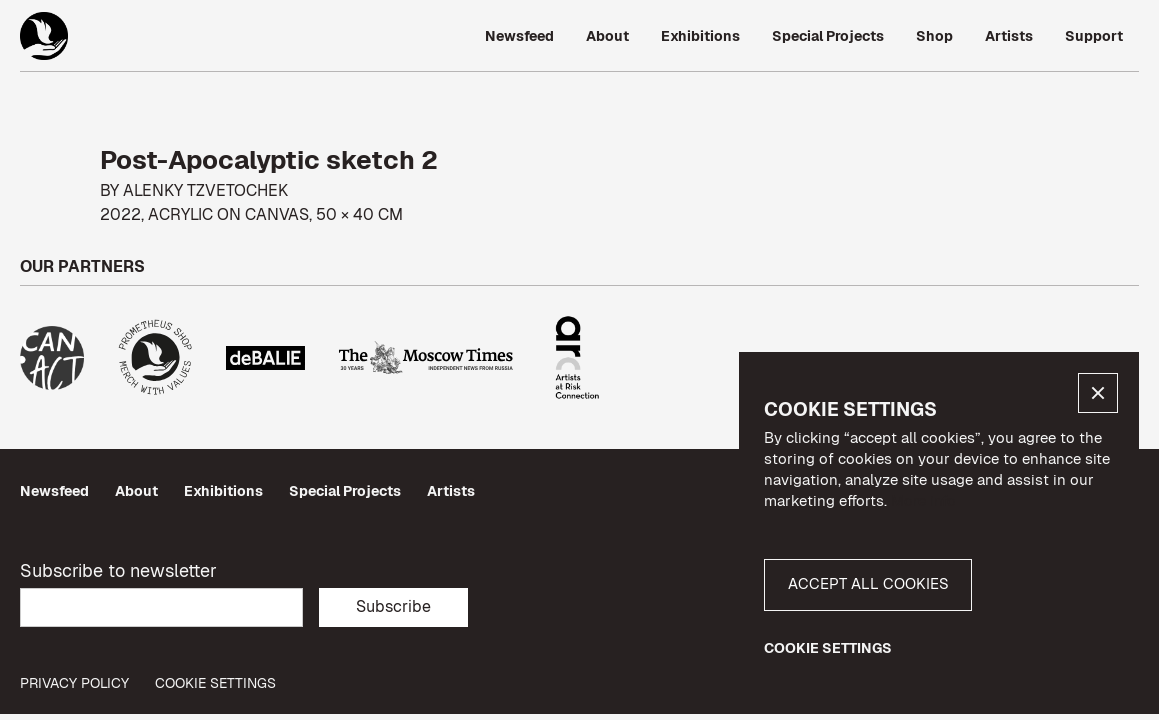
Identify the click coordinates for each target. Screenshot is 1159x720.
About (136, 491)
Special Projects (345, 491)
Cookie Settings (215, 683)
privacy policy (74, 683)
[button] (1098, 393)
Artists (451, 491)
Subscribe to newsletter (118, 570)
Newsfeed (54, 491)
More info (923, 500)
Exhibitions (223, 491)
